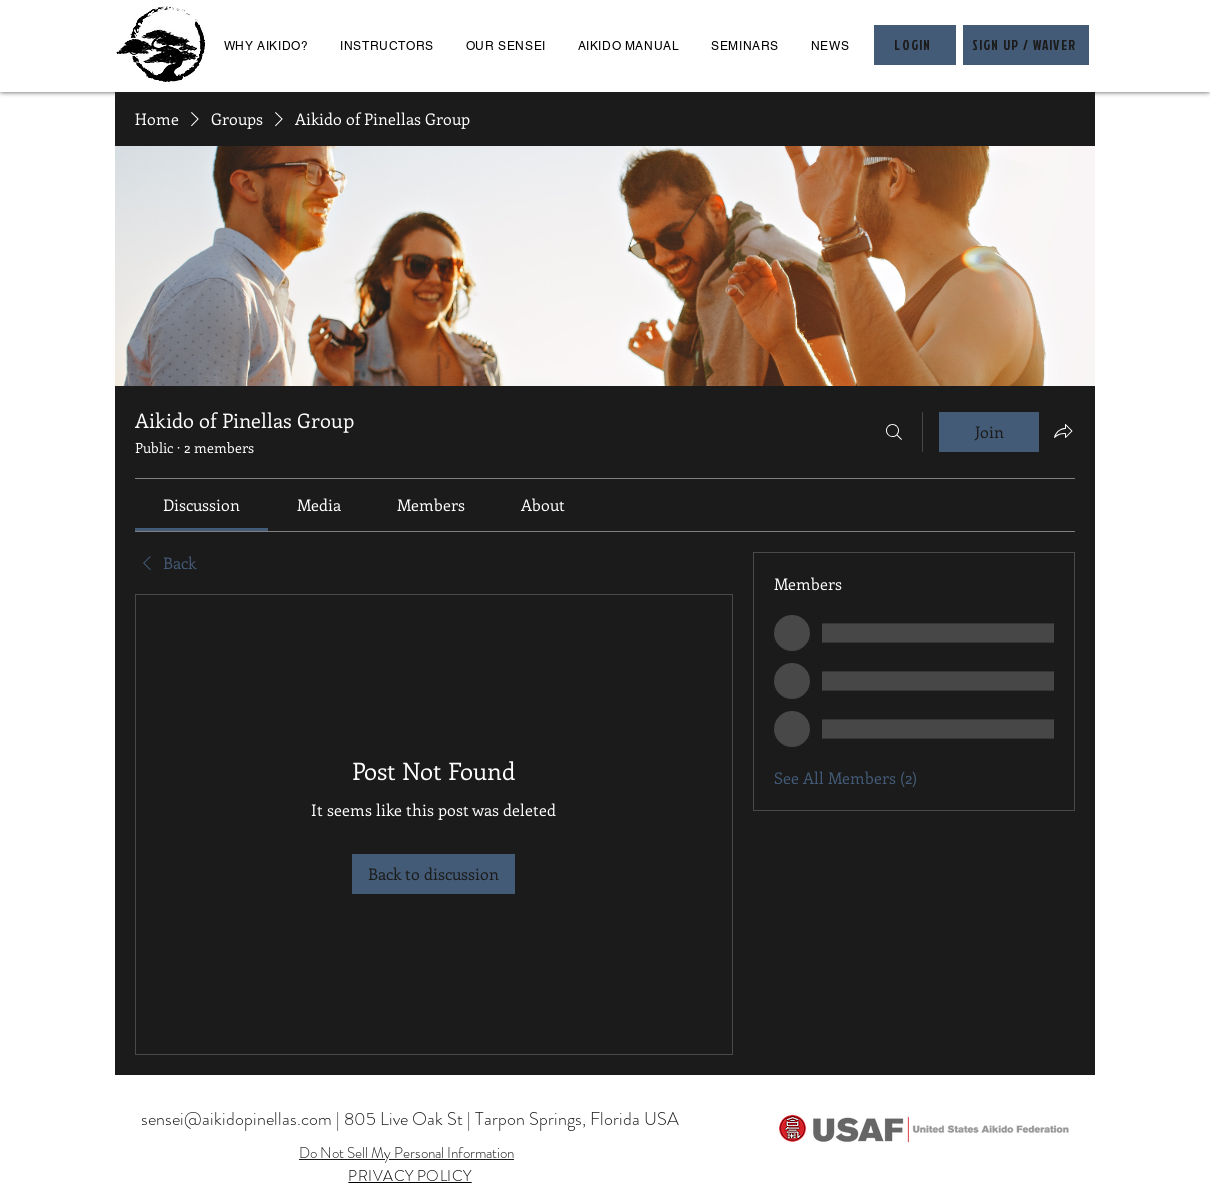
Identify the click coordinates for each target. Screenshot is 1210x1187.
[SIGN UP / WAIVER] (1026, 45)
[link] (201, 504)
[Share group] (1063, 431)
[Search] (894, 432)
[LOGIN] (915, 45)
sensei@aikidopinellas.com (236, 1119)
